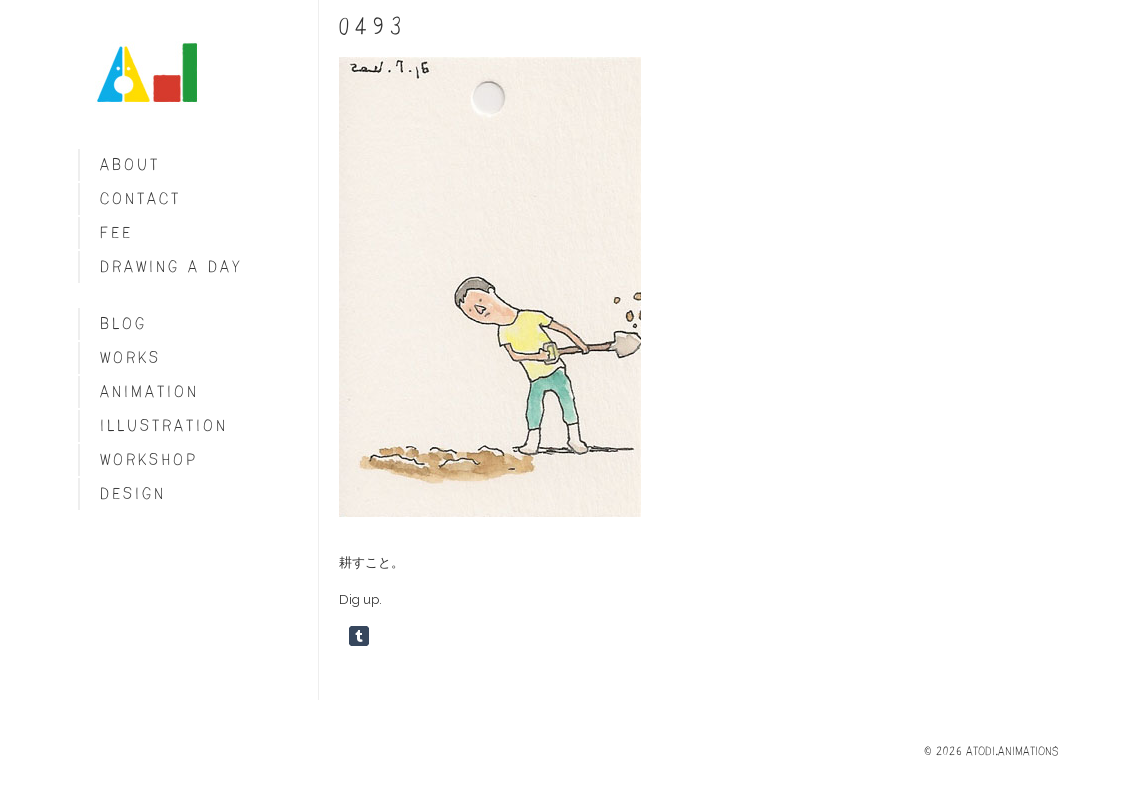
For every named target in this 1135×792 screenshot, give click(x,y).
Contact (140, 198)
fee (116, 232)
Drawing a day (171, 266)
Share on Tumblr (359, 636)
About (130, 164)
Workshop (149, 459)
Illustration (164, 425)
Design (133, 493)
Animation (149, 391)
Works (130, 357)
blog (123, 323)
